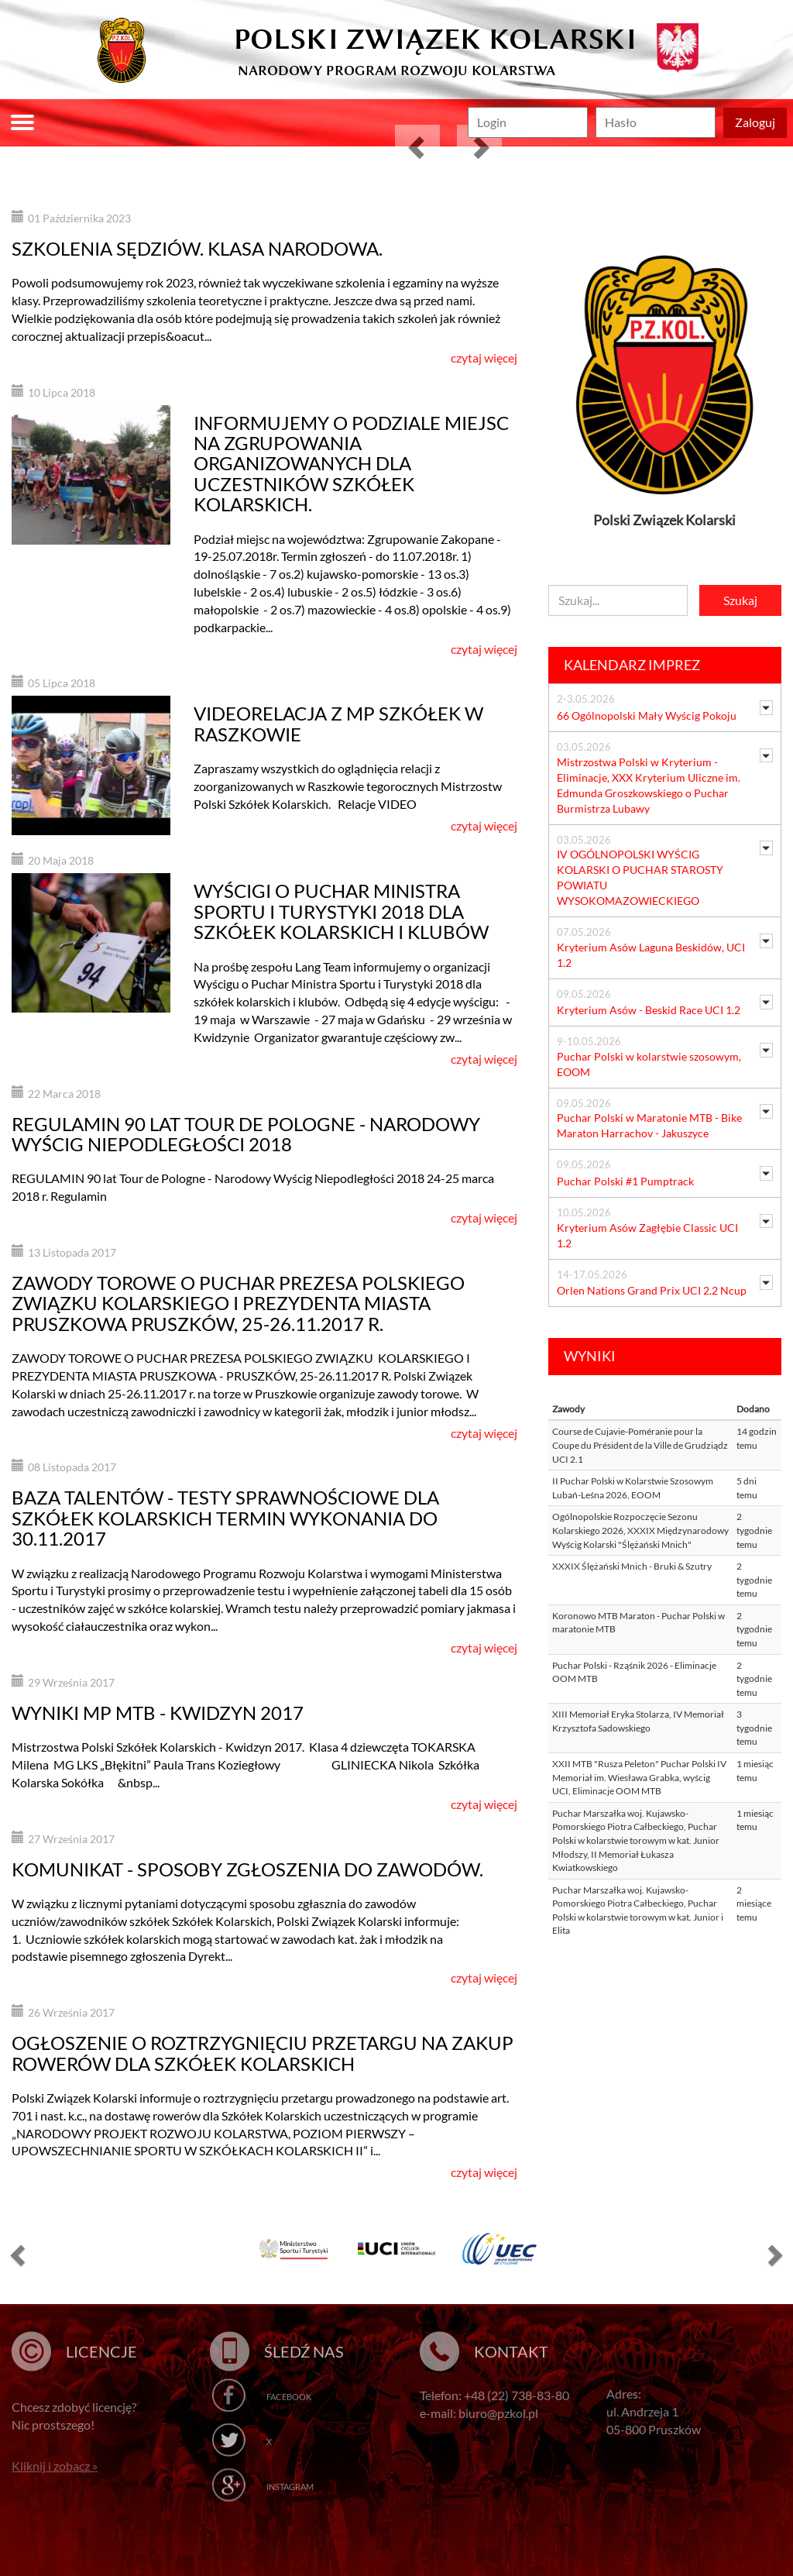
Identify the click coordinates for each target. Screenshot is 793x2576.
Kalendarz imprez (632, 664)
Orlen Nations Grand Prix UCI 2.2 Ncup (652, 1290)
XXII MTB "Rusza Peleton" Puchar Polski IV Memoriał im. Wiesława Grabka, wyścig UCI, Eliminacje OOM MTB (639, 1777)
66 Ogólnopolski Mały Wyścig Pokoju (646, 715)
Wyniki (590, 1355)
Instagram (290, 2486)
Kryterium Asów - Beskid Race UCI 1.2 (648, 1009)
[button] (417, 147)
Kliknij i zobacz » (55, 2465)
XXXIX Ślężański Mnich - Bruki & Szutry (632, 1566)
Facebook (288, 2397)
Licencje (101, 2351)
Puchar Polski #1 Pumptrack (625, 1181)
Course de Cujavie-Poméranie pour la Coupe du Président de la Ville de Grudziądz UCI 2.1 (640, 1445)
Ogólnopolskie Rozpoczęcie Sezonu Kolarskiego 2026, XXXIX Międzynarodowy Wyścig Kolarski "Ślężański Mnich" (640, 1530)
